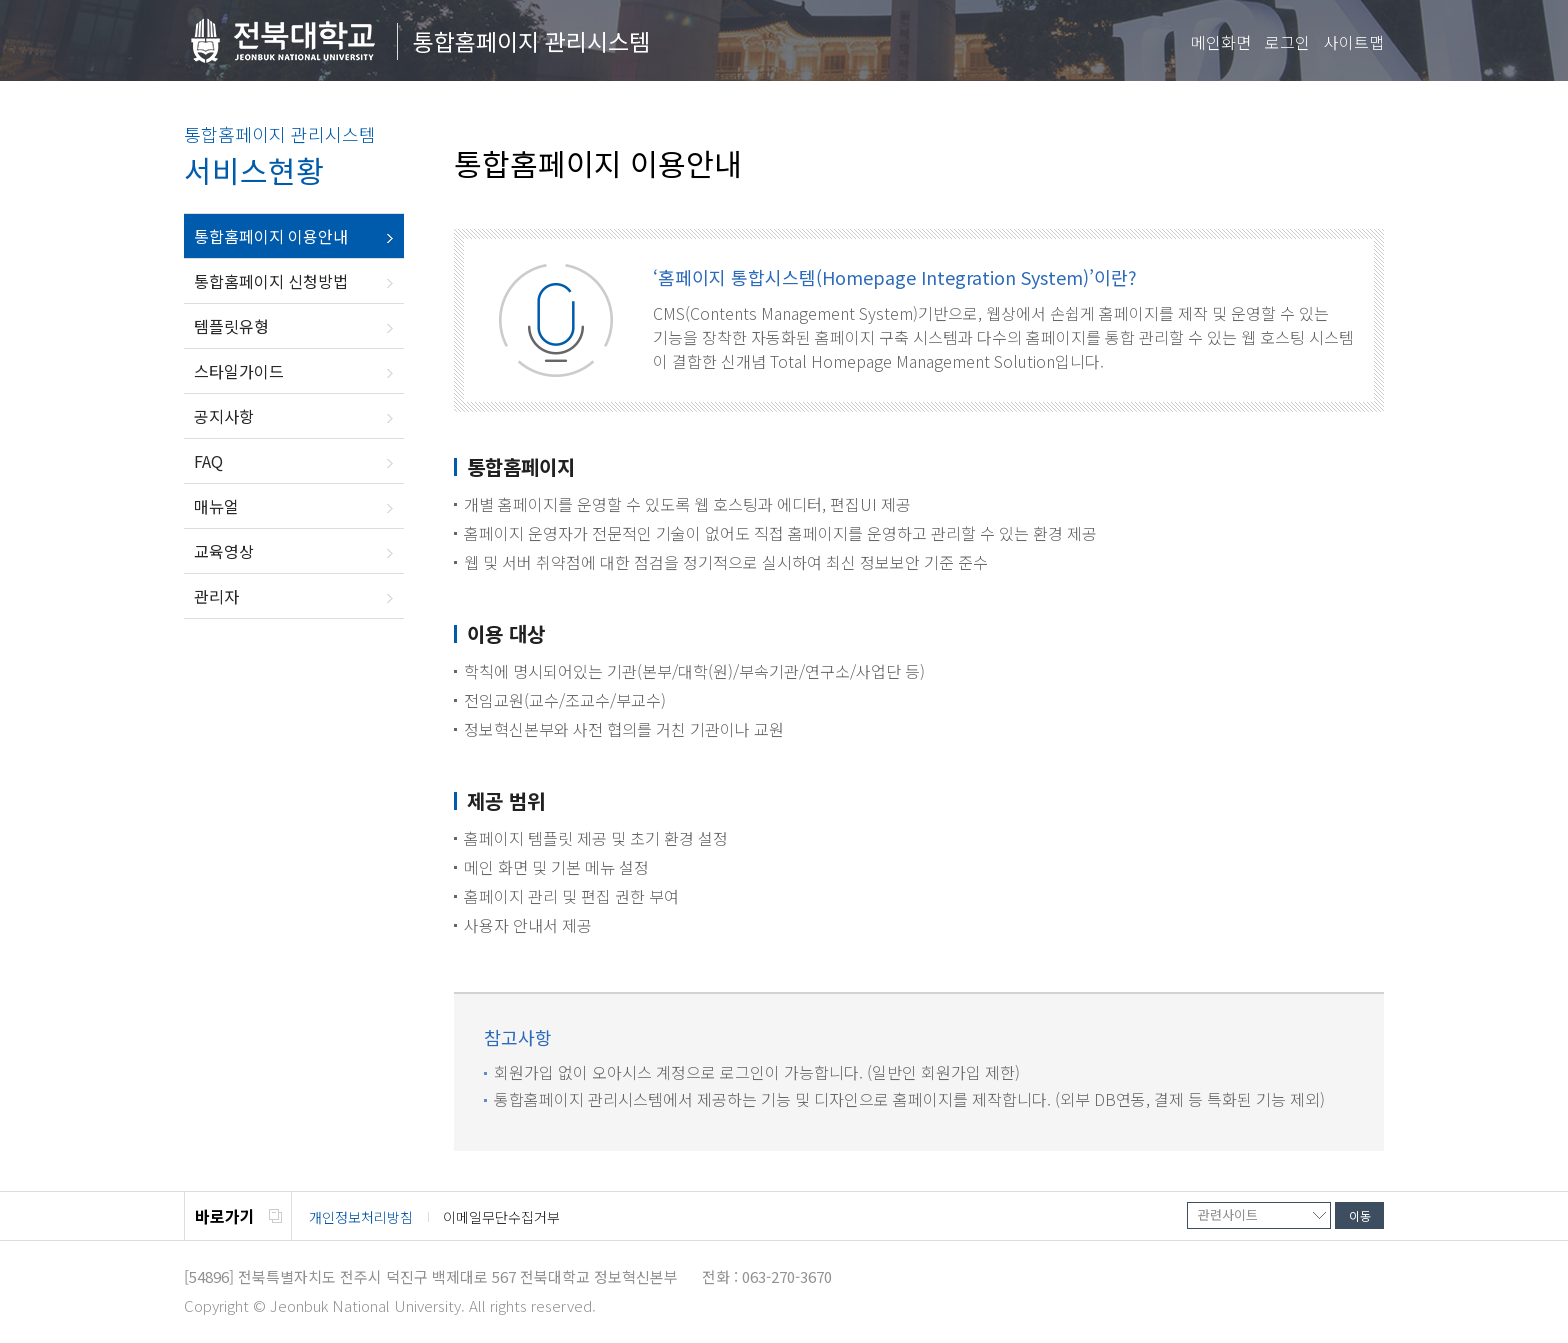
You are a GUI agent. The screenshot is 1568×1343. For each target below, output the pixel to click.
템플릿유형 (231, 326)
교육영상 (224, 551)
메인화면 (1221, 42)
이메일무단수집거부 (501, 1217)
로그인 (1287, 42)
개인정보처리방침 (361, 1217)
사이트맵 (1354, 42)
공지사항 (224, 416)
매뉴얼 (216, 506)
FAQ (208, 461)
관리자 (216, 596)
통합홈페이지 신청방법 (271, 281)
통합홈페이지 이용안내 (271, 236)
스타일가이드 (239, 371)
